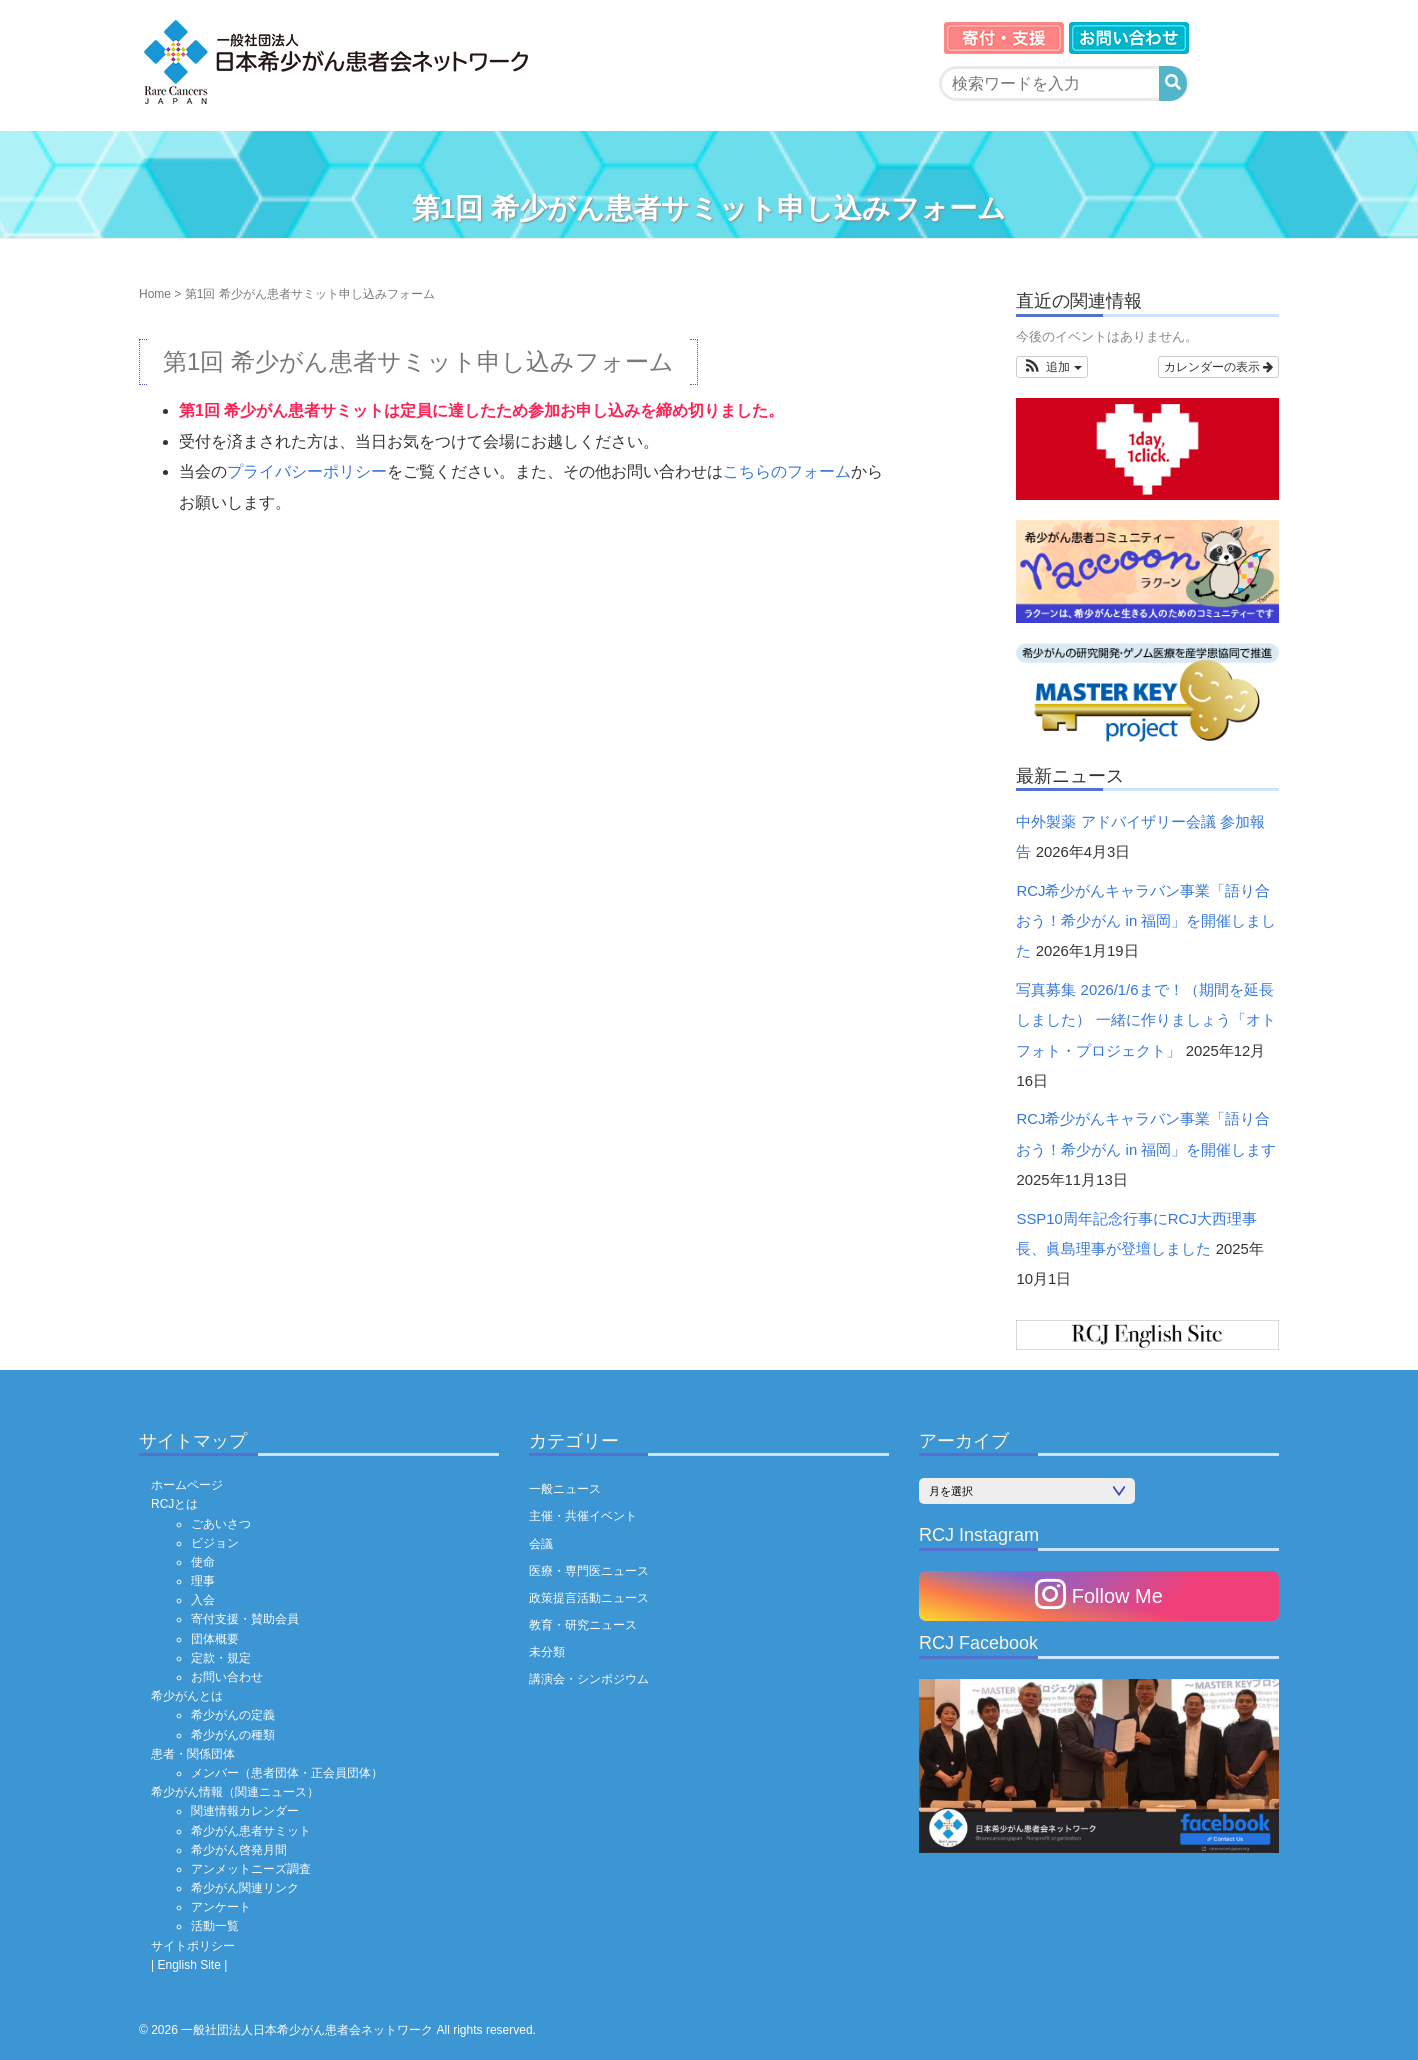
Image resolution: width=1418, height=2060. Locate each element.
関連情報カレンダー (245, 1811)
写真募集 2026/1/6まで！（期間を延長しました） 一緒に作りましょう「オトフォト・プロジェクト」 (1145, 1020)
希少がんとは (187, 1696)
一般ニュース (565, 1489)
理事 (203, 1581)
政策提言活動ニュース (589, 1598)
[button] (1051, 367)
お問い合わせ (227, 1677)
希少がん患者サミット (251, 1831)
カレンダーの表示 (1218, 367)
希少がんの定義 (233, 1715)
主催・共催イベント (583, 1516)
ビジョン (215, 1543)
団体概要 (215, 1639)
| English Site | (189, 1965)
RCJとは (174, 1504)
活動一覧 (215, 1926)
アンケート (221, 1907)
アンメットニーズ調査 (251, 1869)
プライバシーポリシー (307, 471)
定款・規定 (221, 1658)
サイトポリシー (193, 1946)
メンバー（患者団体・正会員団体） (287, 1773)
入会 (203, 1600)
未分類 (547, 1652)
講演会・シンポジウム (589, 1679)
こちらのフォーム (787, 471)
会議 (541, 1544)
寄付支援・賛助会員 (245, 1619)
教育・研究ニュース (583, 1625)
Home (155, 294)
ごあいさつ (221, 1524)
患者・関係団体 (193, 1754)
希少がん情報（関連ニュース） (235, 1792)
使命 (203, 1562)
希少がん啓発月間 (239, 1850)
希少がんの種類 (233, 1735)
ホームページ (187, 1485)
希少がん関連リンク (245, 1888)
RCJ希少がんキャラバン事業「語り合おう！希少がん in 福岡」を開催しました (1146, 921)
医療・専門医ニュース (589, 1571)
